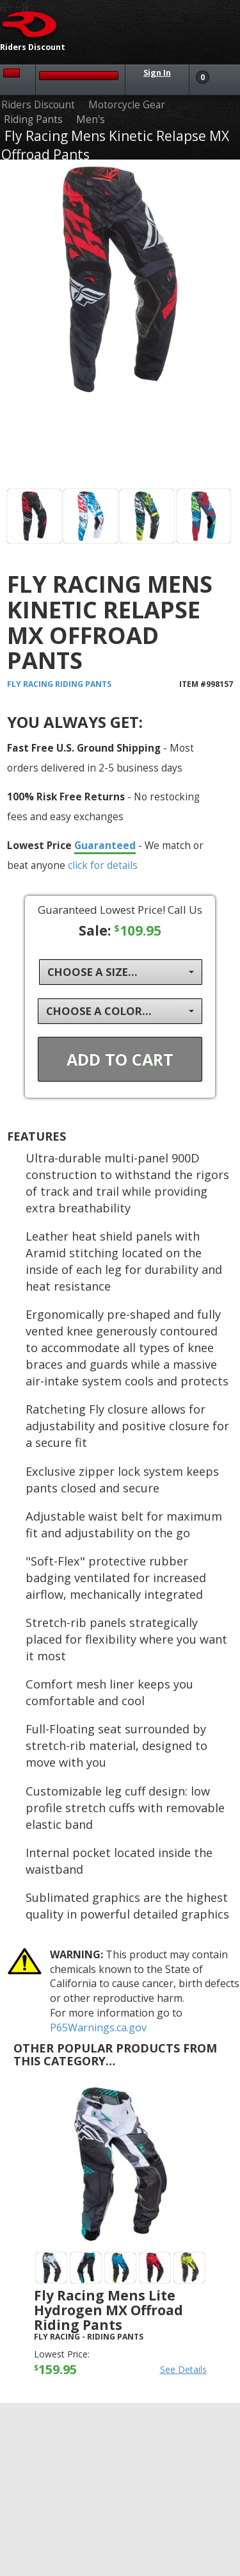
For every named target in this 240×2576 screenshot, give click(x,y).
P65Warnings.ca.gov (98, 2027)
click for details (103, 865)
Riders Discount (38, 104)
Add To (120, 1059)
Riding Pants (33, 119)
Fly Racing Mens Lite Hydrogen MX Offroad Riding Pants (108, 2310)
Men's (90, 119)
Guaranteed (105, 845)
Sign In (157, 72)
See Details (183, 2369)
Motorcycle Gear (126, 104)
